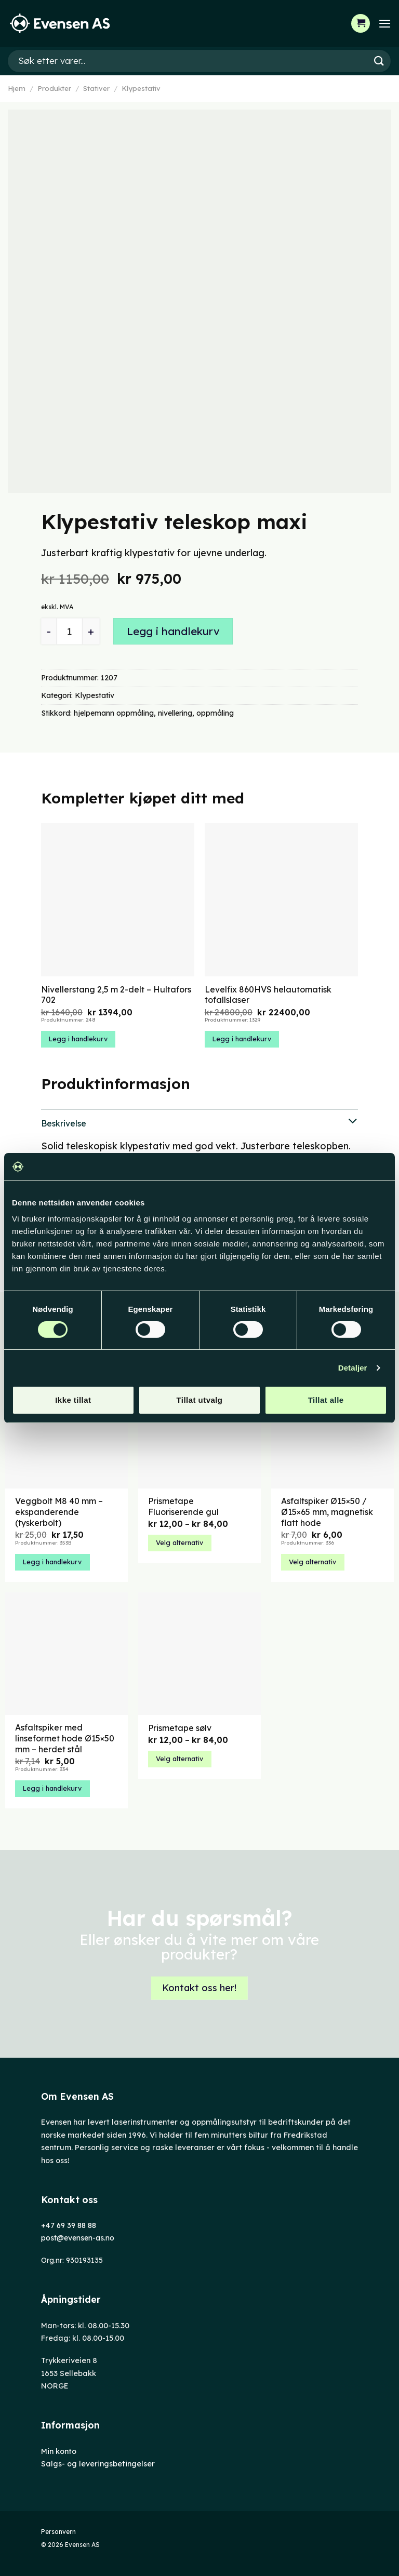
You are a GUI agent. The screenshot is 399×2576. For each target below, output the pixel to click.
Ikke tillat (73, 1400)
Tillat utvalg (200, 1400)
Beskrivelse (199, 1122)
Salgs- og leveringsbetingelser (98, 2463)
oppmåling (215, 713)
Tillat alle (326, 1400)
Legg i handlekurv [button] (78, 1039)
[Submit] (378, 61)
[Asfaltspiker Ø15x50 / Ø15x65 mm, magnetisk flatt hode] (332, 1427)
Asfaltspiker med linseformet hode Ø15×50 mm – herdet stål (64, 1738)
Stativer (96, 88)
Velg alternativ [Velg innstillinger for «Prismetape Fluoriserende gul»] (179, 1542)
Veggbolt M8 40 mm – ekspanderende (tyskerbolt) (59, 1512)
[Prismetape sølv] (199, 1653)
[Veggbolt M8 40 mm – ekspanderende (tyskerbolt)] (66, 1427)
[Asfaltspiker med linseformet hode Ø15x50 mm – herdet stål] (66, 1653)
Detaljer (352, 1367)
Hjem (16, 88)
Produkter (54, 88)
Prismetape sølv (179, 1728)
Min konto (58, 2451)
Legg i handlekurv (173, 631)
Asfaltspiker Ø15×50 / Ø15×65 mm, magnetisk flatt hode (327, 1512)
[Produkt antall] (69, 631)
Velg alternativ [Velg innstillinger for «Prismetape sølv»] (179, 1758)
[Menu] (384, 23)
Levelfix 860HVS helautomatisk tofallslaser (268, 994)
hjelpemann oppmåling (114, 713)
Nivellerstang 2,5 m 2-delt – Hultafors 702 (116, 994)
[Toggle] (199, 1122)
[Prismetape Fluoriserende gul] (199, 1427)
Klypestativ (141, 88)
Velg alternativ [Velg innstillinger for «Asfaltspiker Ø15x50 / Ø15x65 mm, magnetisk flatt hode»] (312, 1562)
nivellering (175, 713)
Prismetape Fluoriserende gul (183, 1506)
